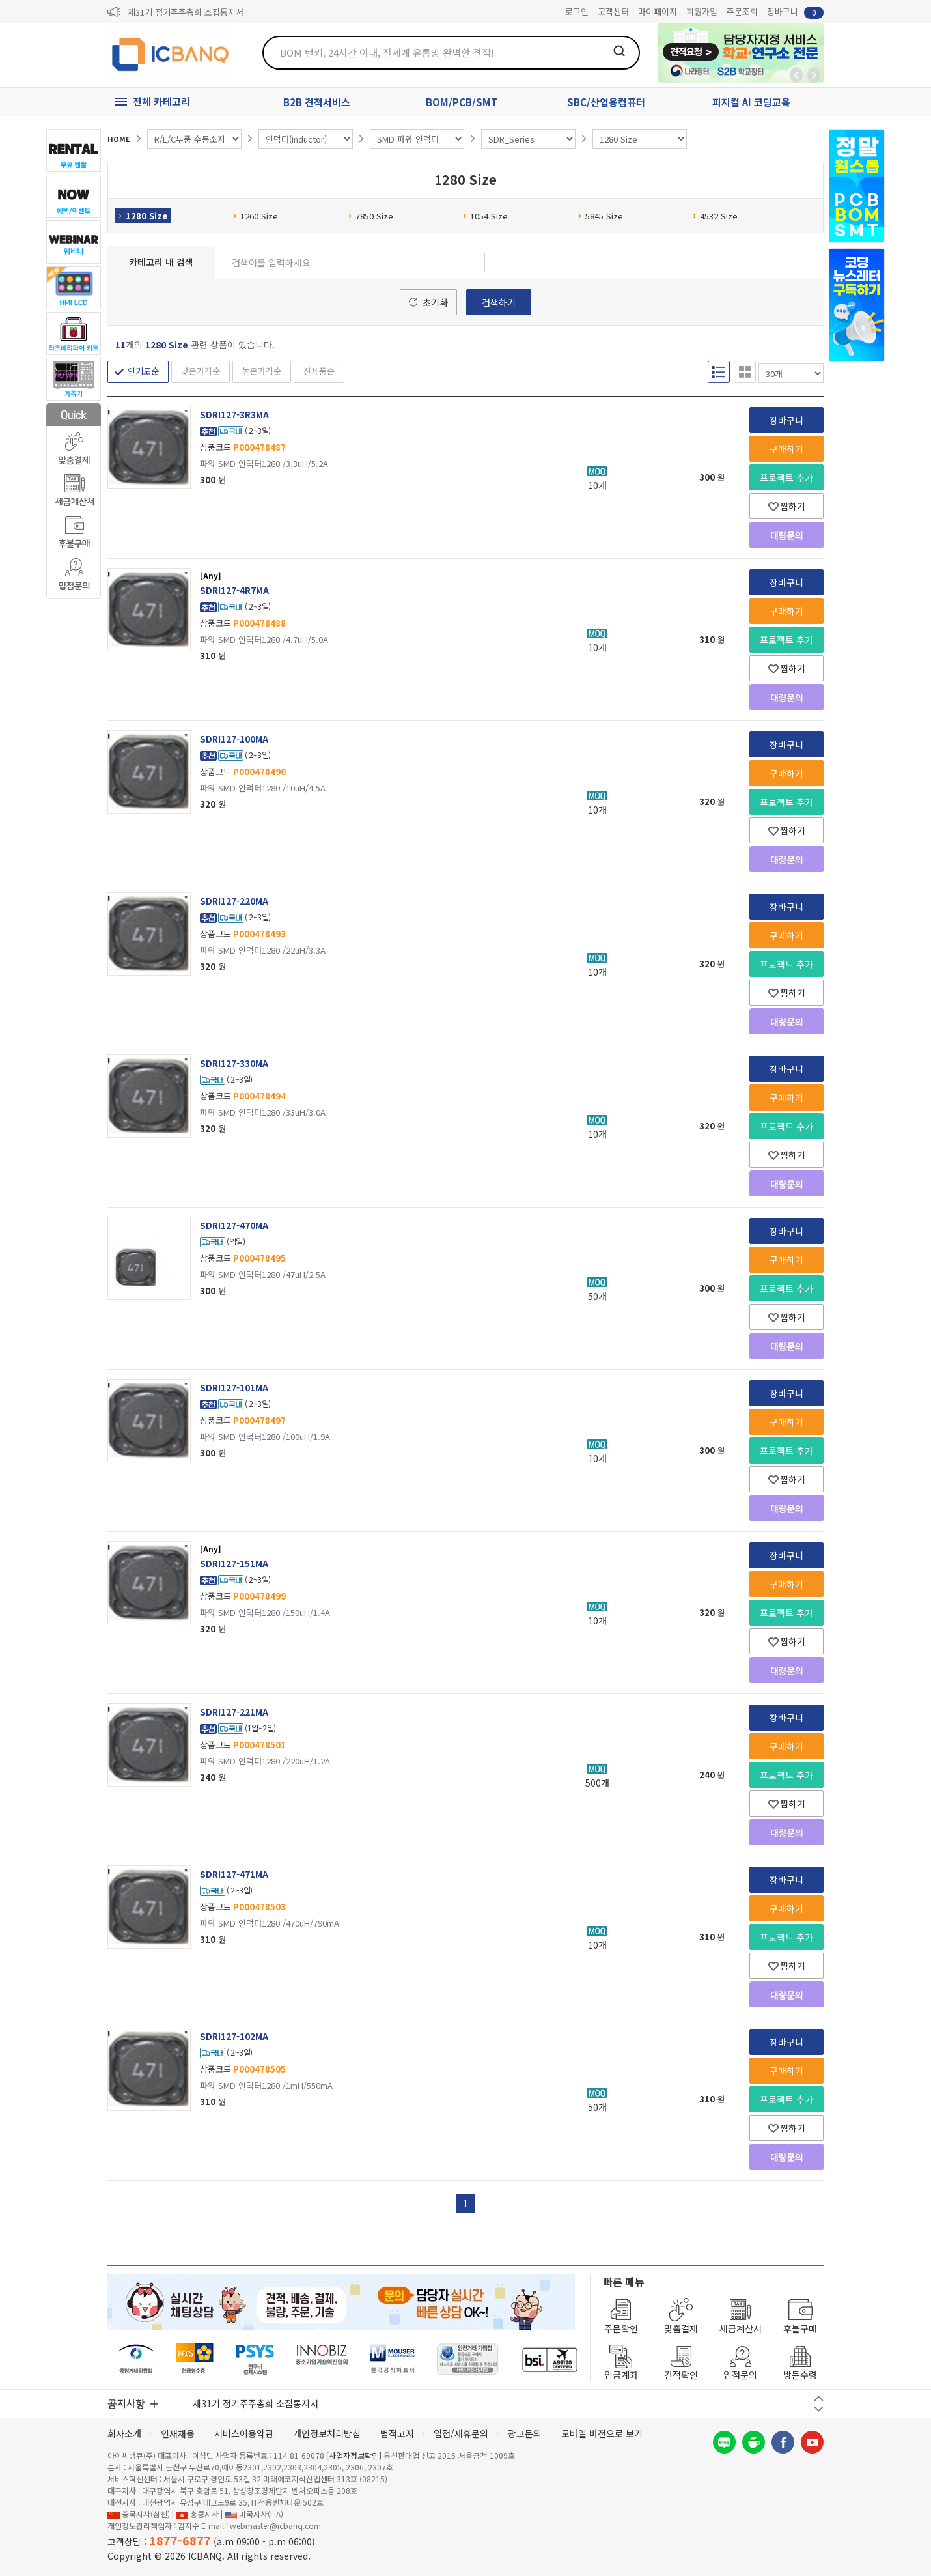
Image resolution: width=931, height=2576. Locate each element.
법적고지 (397, 2433)
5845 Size (600, 216)
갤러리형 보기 (745, 372)
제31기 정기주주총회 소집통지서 (185, 12)
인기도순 (143, 371)
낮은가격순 (200, 371)
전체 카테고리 (161, 101)
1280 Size (143, 216)
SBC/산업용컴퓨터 (606, 102)
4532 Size (715, 216)
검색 (619, 51)
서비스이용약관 (243, 2433)
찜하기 (786, 506)
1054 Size (485, 216)
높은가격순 (261, 371)
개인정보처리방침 (327, 2433)
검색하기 (499, 302)
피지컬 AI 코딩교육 (751, 102)
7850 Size (370, 216)
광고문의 (525, 2433)
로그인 (577, 11)
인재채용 (178, 2433)
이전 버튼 (819, 2398)
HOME (118, 139)
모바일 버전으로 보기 (602, 2433)
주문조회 (742, 11)
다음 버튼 (819, 2409)
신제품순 (319, 371)
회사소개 (124, 2433)
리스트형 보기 (719, 372)
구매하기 (786, 448)
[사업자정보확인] (354, 2455)
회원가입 (701, 11)
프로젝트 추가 (786, 477)
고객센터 (613, 11)
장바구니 (795, 12)
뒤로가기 (796, 75)
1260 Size (255, 216)
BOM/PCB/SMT (461, 102)
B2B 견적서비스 (316, 102)
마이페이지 (657, 11)
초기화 (435, 302)
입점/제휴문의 (461, 2433)
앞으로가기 (813, 75)
